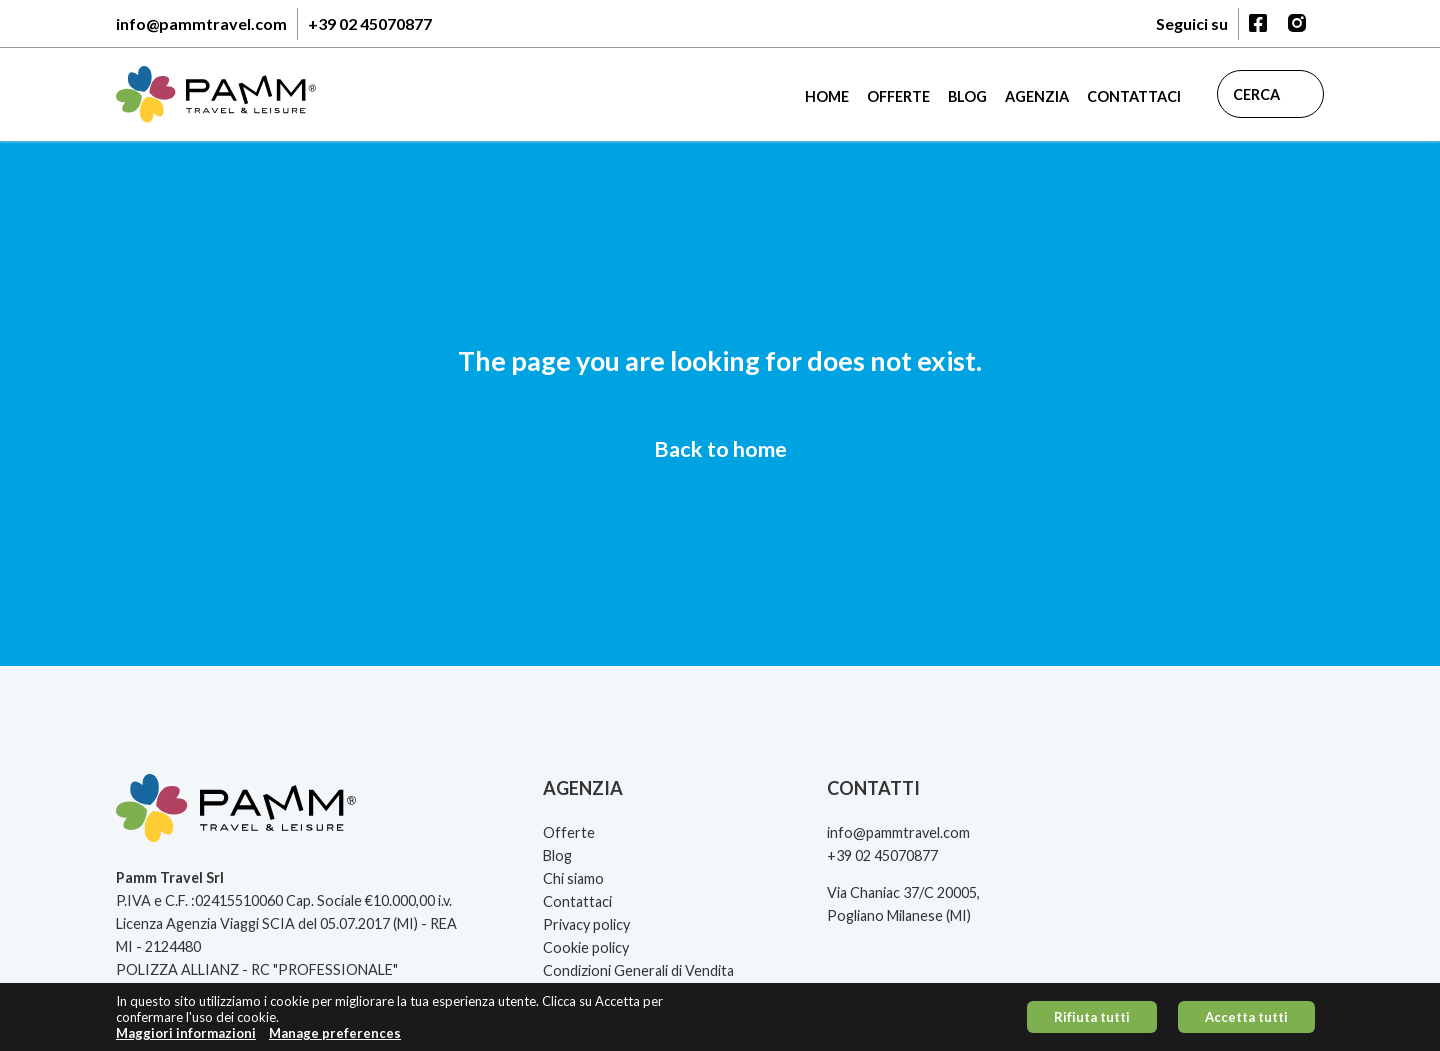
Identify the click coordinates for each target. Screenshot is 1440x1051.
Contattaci (1134, 96)
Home (827, 96)
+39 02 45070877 (370, 23)
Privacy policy (586, 924)
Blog (967, 96)
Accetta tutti (1246, 1022)
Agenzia (1037, 96)
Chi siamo (573, 878)
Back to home (720, 449)
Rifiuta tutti (1092, 1022)
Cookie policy (586, 947)
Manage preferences (335, 1038)
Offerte (898, 96)
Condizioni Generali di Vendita (638, 970)
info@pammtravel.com (201, 23)
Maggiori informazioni (186, 1038)
